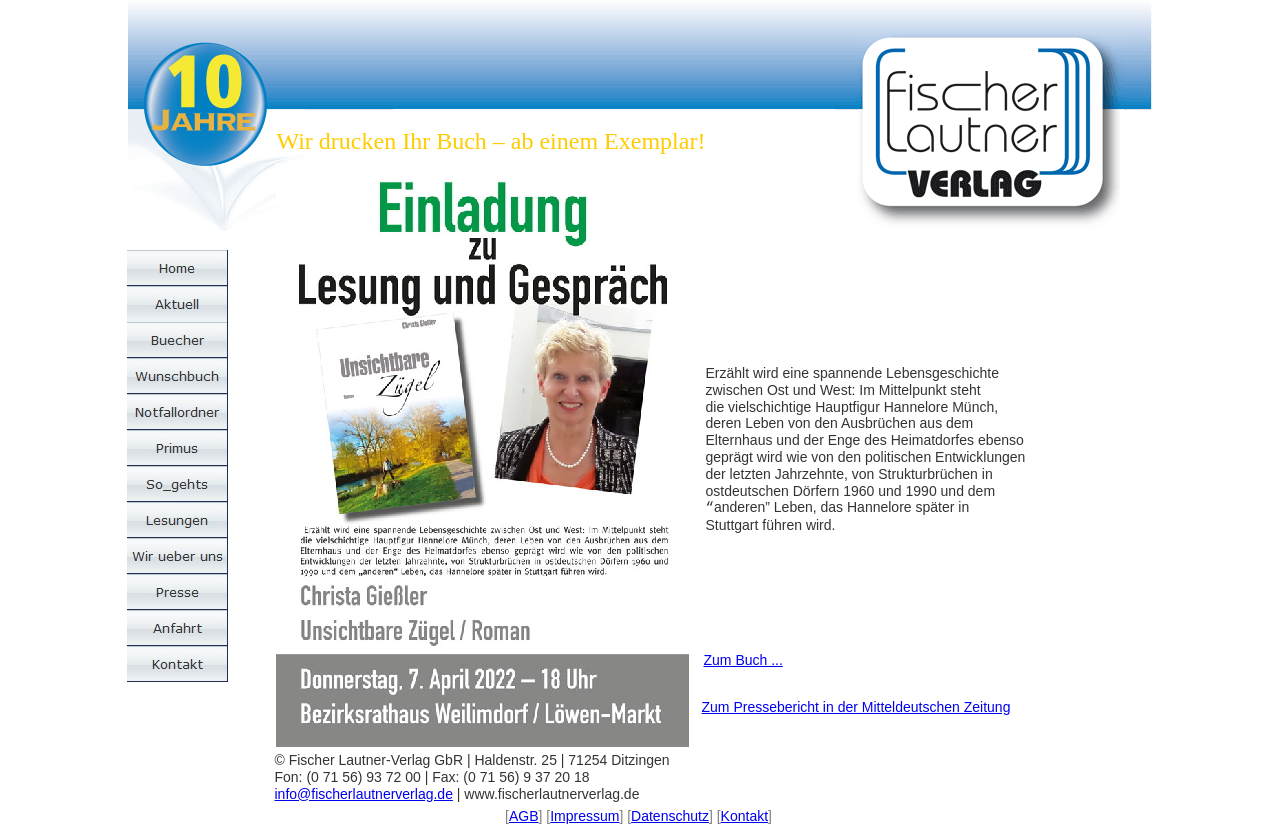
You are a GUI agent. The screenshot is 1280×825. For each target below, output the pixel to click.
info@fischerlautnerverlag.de (364, 794)
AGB (524, 816)
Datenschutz (670, 816)
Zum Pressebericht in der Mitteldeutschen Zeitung (856, 707)
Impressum (584, 816)
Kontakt (744, 816)
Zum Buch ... (743, 660)
